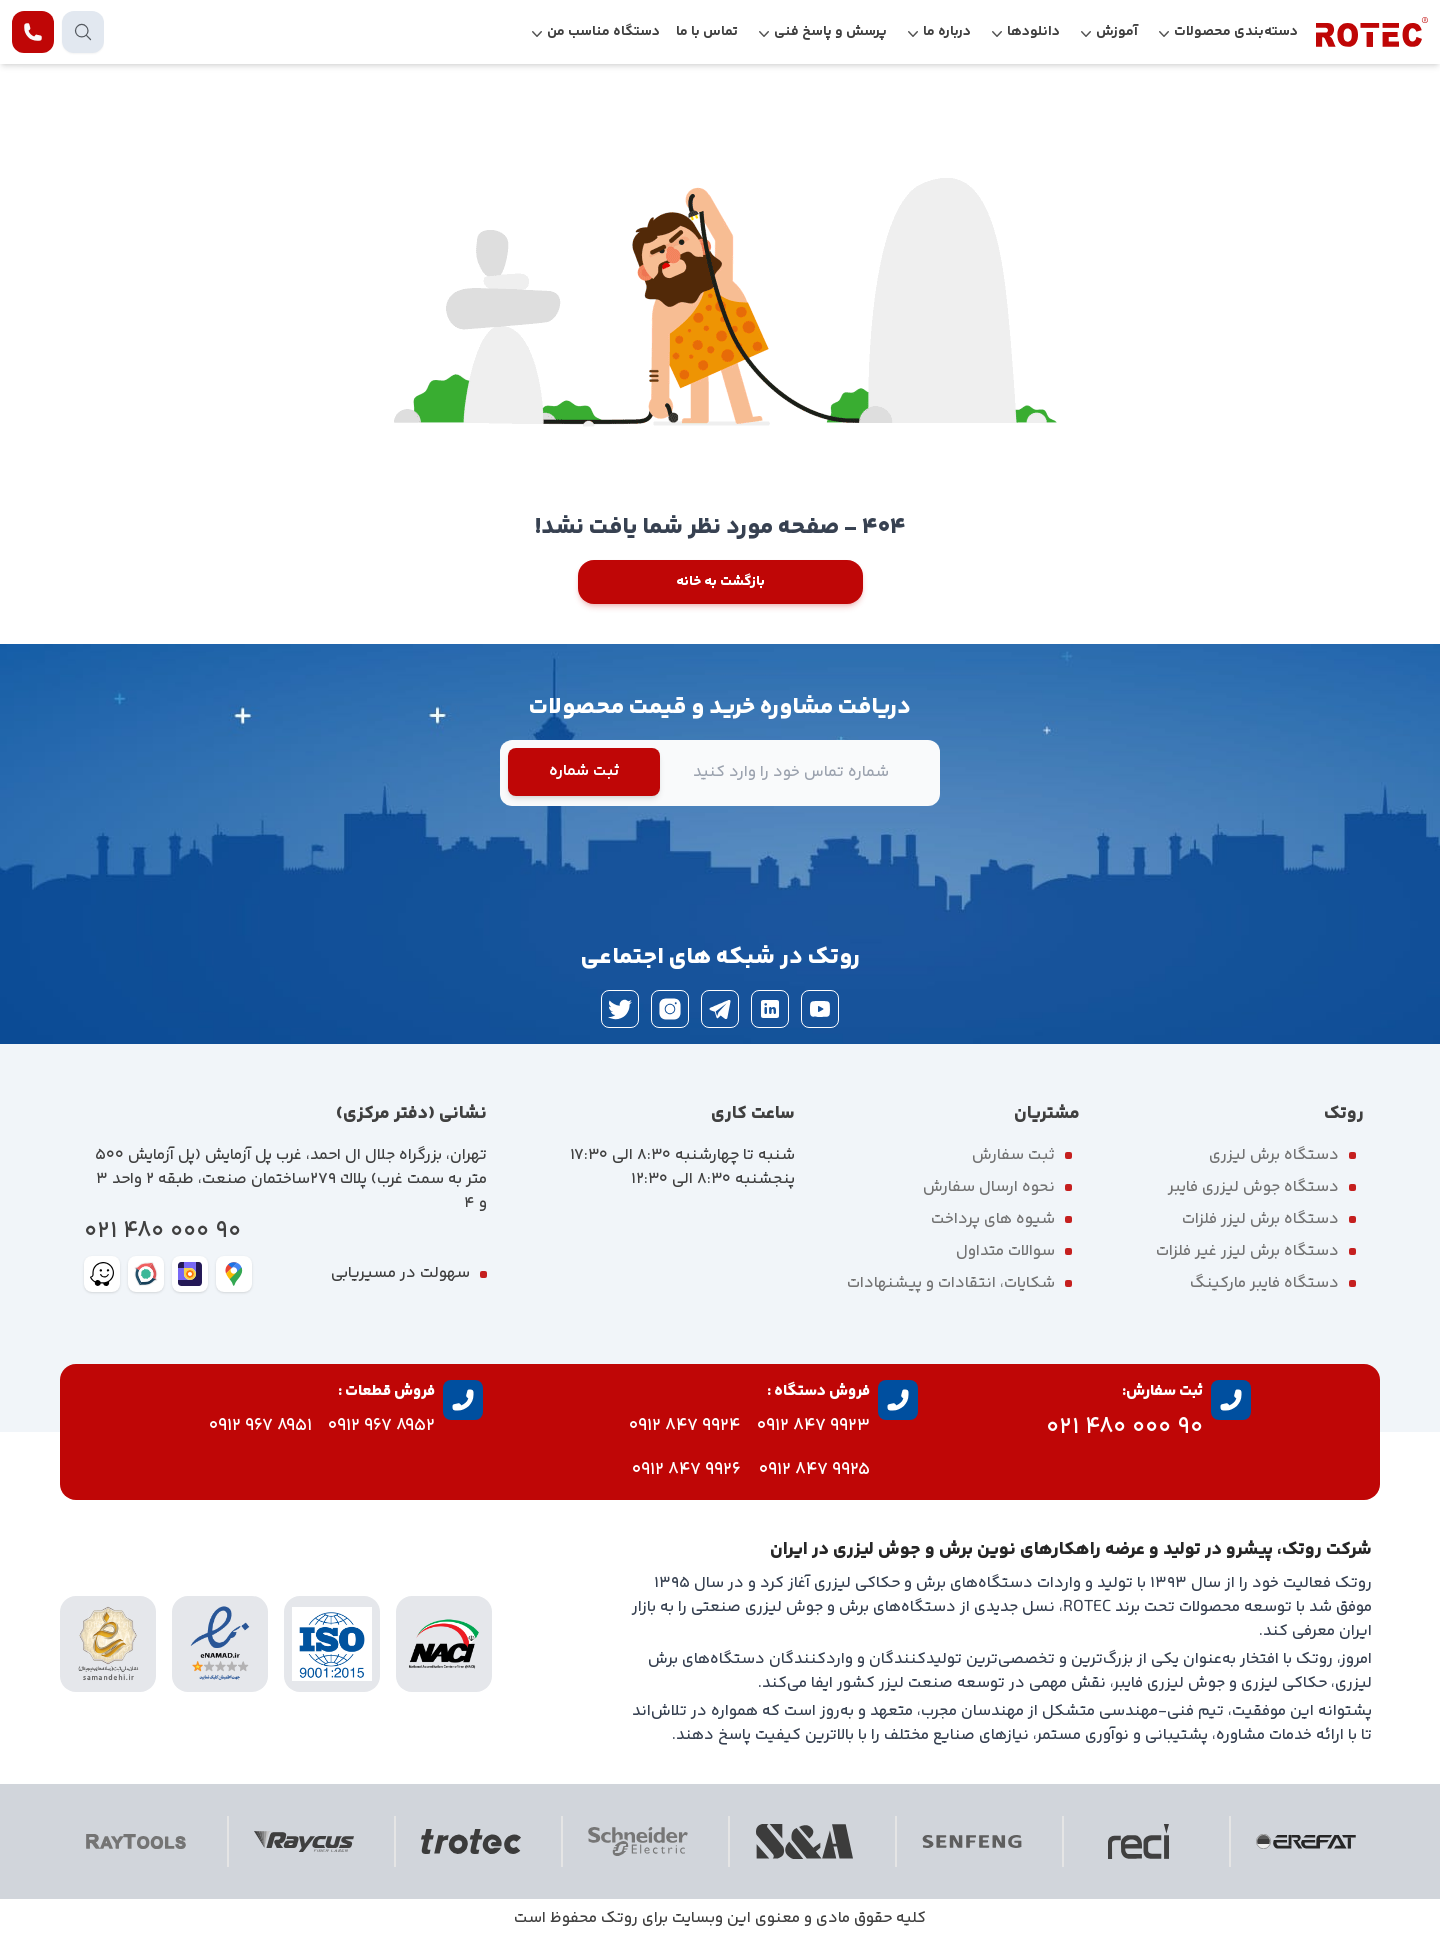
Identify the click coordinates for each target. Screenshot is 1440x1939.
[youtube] (820, 1009)
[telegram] (720, 1009)
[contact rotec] (33, 32)
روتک (619, 1918)
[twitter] (620, 1009)
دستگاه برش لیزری (1274, 1155)
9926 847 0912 (686, 1470)
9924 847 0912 (685, 1426)
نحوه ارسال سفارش (989, 1187)
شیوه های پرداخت (993, 1219)
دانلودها (1033, 32)
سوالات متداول (1005, 1251)
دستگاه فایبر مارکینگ (1264, 1283)
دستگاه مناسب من (603, 32)
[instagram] (670, 1009)
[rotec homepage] (1372, 32)
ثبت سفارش (1013, 1155)
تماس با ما (707, 32)
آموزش (1117, 32)
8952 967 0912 (381, 1426)
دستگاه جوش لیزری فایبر (1253, 1187)
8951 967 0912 (260, 1426)
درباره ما (947, 32)
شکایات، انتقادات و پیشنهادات (951, 1283)
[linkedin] (770, 1009)
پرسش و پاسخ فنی (830, 32)
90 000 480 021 (162, 1231)
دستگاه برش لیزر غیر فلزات (1247, 1251)
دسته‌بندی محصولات (1236, 32)
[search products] (83, 32)
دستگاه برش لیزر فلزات (1260, 1219)
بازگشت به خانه (720, 582)
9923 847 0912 (813, 1426)
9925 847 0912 (814, 1470)
